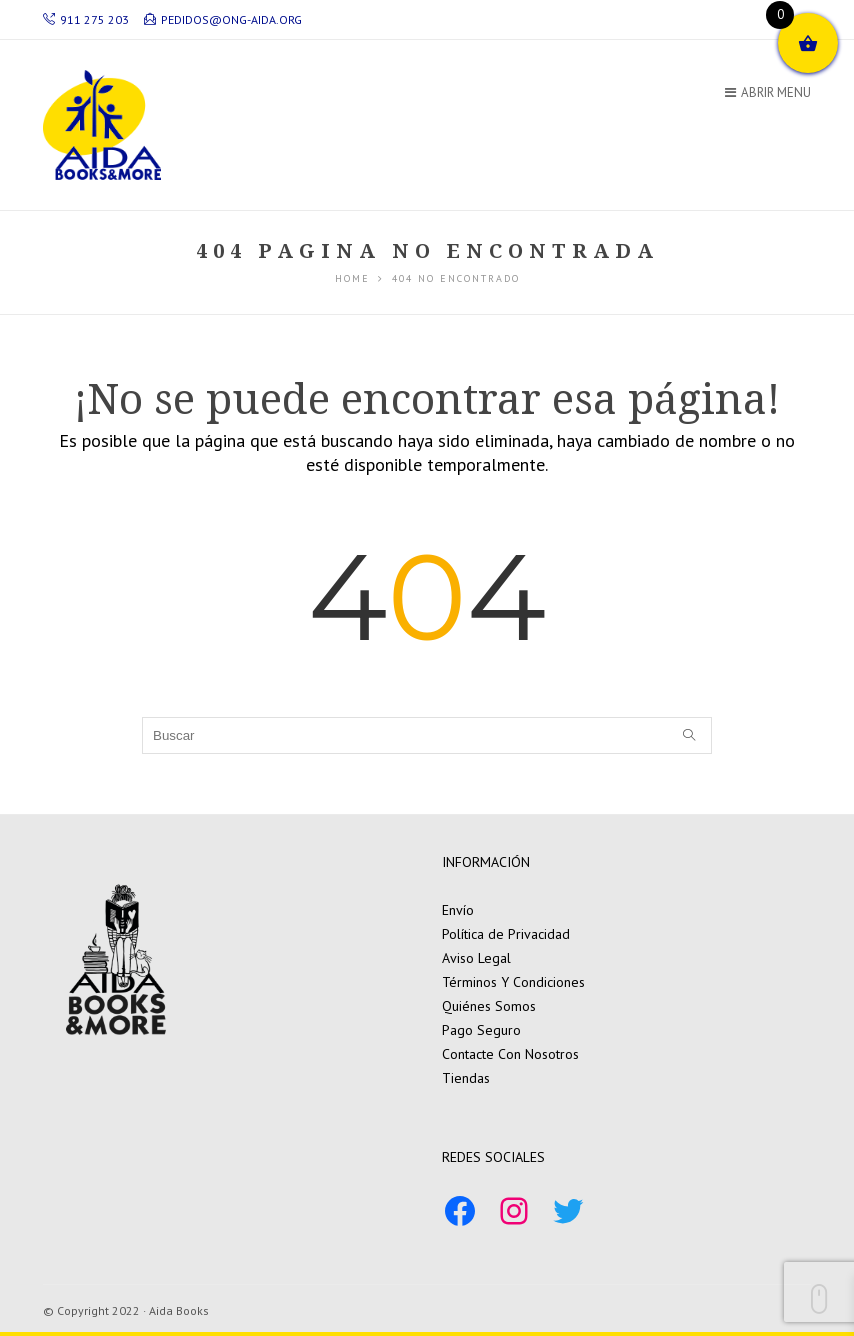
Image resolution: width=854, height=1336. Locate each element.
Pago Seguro (481, 1030)
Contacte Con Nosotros (510, 1054)
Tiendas (466, 1078)
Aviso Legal (476, 958)
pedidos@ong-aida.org (223, 19)
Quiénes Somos (489, 1006)
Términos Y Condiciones (513, 982)
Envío (458, 910)
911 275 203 (86, 19)
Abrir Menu (768, 92)
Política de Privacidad (506, 934)
